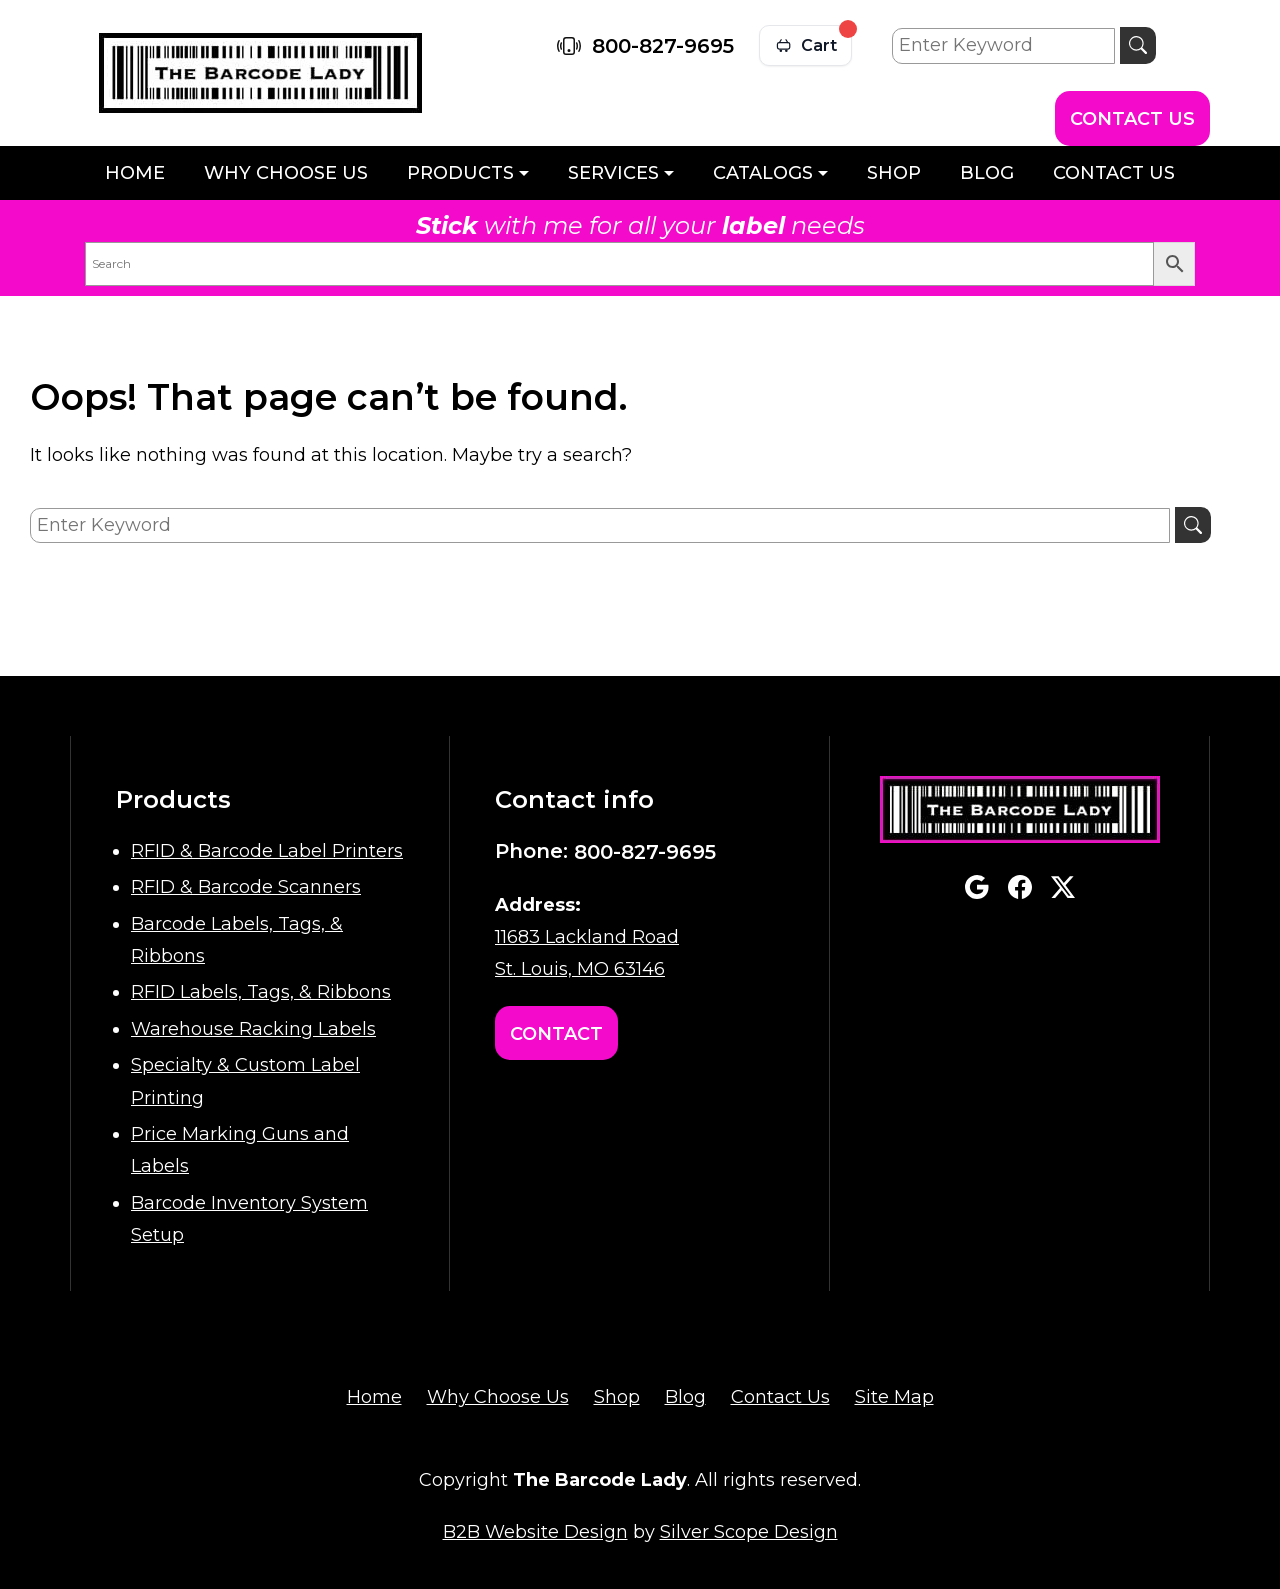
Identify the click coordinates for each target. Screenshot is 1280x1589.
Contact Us (1132, 119)
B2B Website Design (535, 1532)
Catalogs (763, 173)
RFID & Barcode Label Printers (267, 851)
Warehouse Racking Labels (253, 1029)
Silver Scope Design (749, 1532)
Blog (987, 173)
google (977, 887)
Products (460, 173)
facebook (1020, 887)
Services (613, 173)
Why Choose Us (286, 173)
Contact (556, 1034)
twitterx (1063, 887)
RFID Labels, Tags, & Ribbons (261, 992)
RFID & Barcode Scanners (246, 887)
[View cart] (805, 45)
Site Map (894, 1397)
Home (135, 173)
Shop (894, 173)
